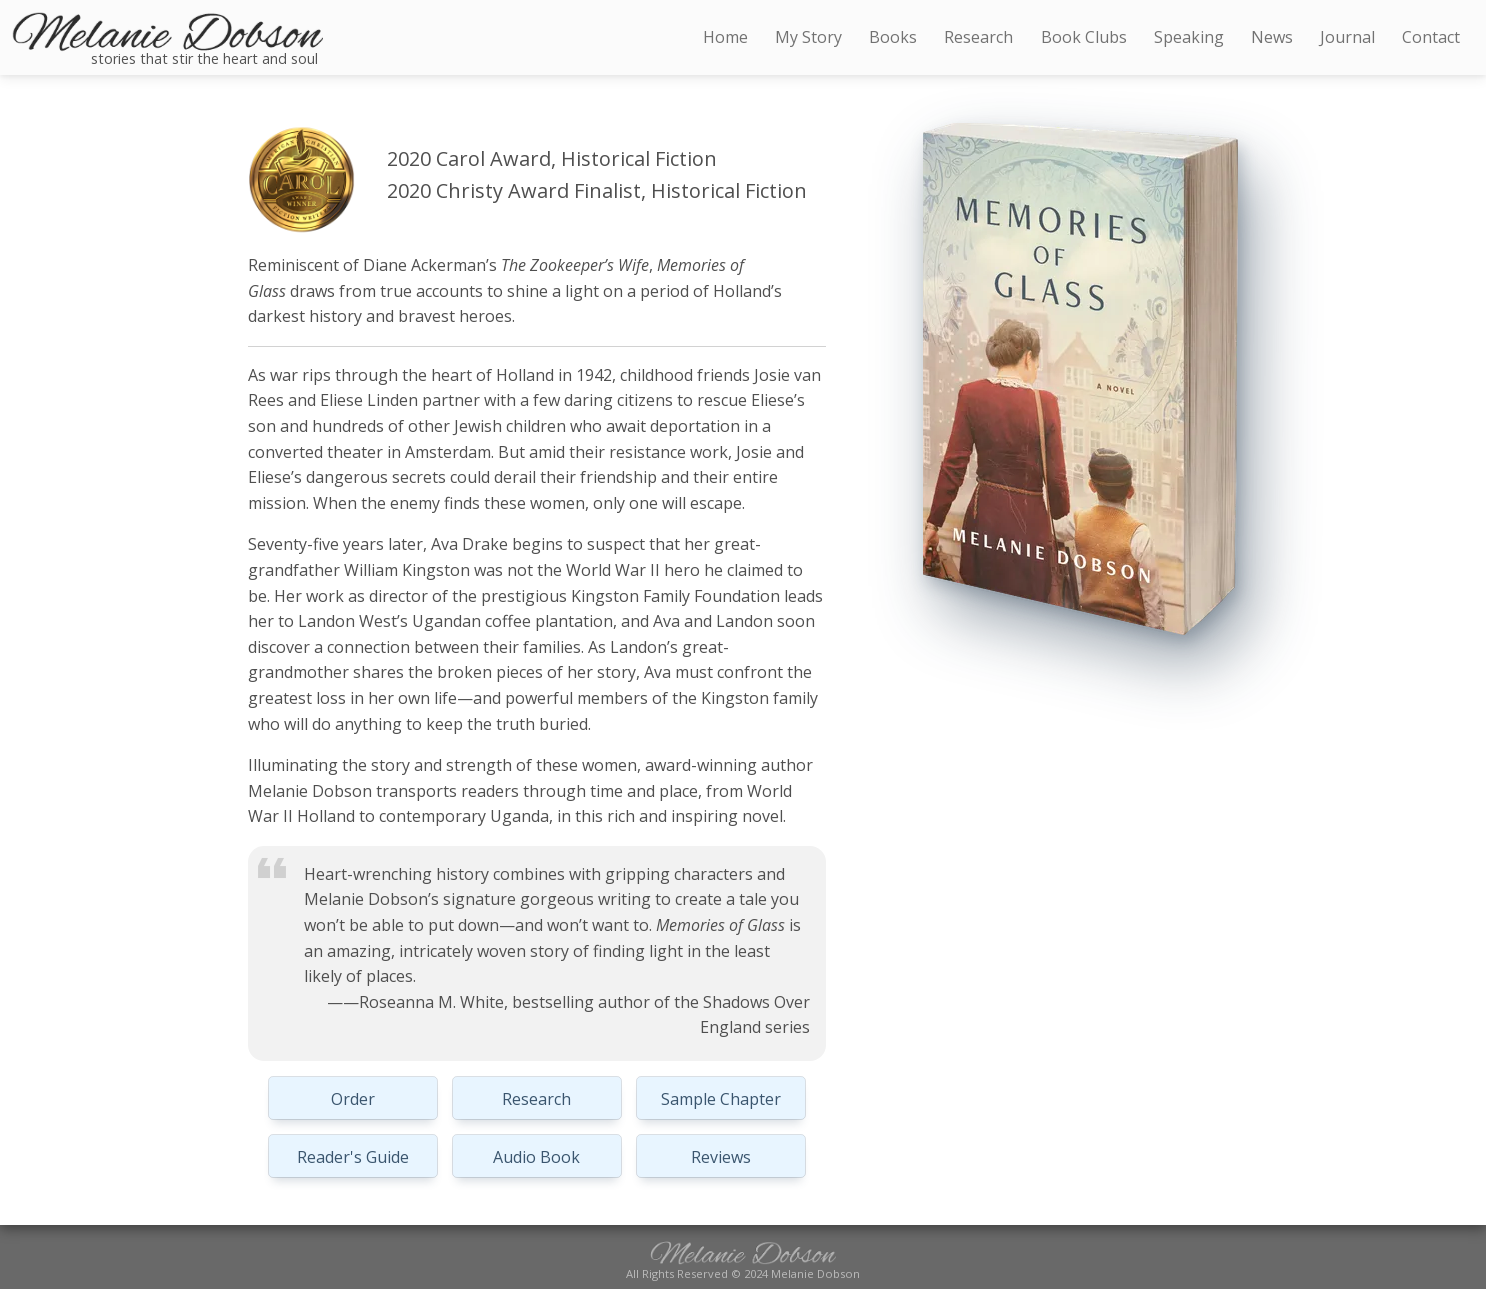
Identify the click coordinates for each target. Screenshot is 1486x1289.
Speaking (1189, 37)
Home (725, 37)
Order (353, 1099)
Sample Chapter (721, 1099)
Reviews (721, 1157)
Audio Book (536, 1157)
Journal (1347, 37)
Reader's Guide (353, 1157)
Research (536, 1099)
